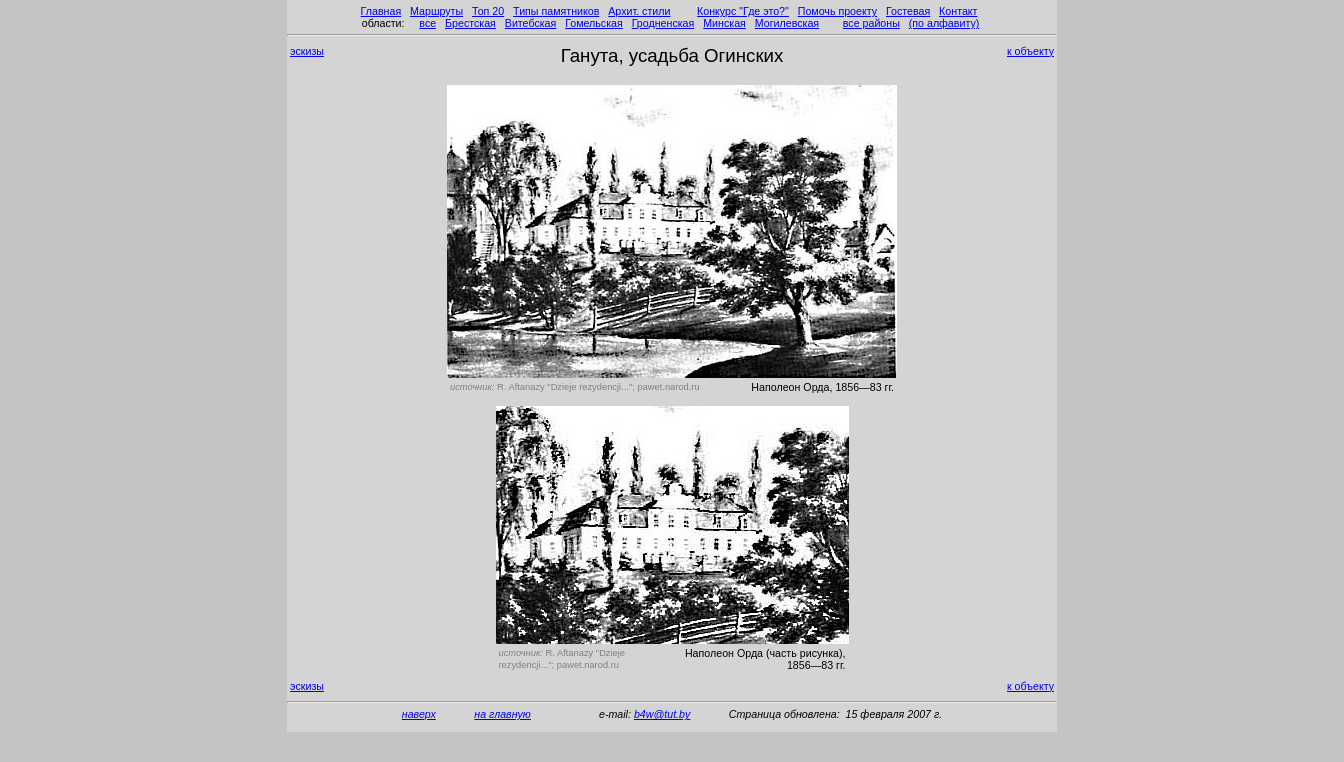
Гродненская (663, 23)
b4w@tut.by (662, 714)
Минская (724, 23)
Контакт (958, 11)
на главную (502, 714)
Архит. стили (639, 11)
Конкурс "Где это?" (743, 11)
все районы (871, 23)
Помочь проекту (837, 11)
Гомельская (594, 23)
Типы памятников (556, 11)
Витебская (531, 23)
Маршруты (436, 11)
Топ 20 (488, 11)
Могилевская (787, 23)
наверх (419, 714)
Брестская (470, 23)
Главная (381, 11)
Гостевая (908, 11)
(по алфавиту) (944, 23)
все (427, 23)
